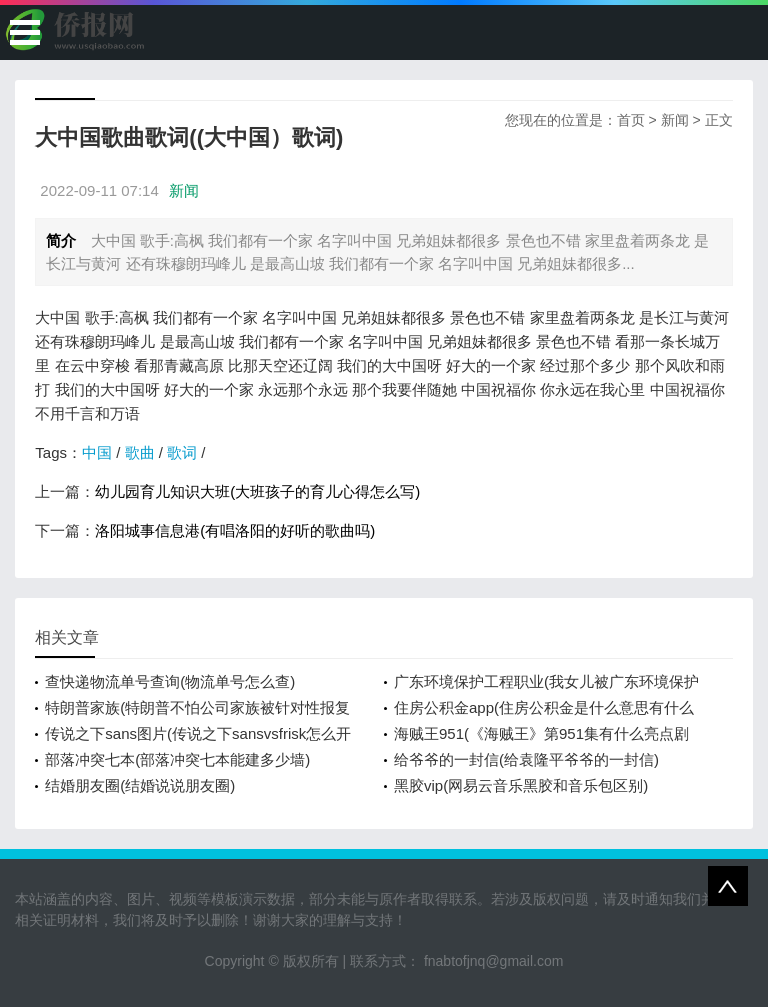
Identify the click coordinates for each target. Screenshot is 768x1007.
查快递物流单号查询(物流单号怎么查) (170, 681)
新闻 (675, 120)
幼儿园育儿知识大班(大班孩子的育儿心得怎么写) (257, 491)
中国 (97, 452)
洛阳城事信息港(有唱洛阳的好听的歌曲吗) (235, 530)
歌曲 (140, 452)
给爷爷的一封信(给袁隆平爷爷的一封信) (526, 759)
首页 (631, 120)
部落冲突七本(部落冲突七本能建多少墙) (177, 759)
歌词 (182, 452)
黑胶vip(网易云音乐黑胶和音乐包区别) (521, 785)
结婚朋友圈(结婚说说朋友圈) (140, 785)
